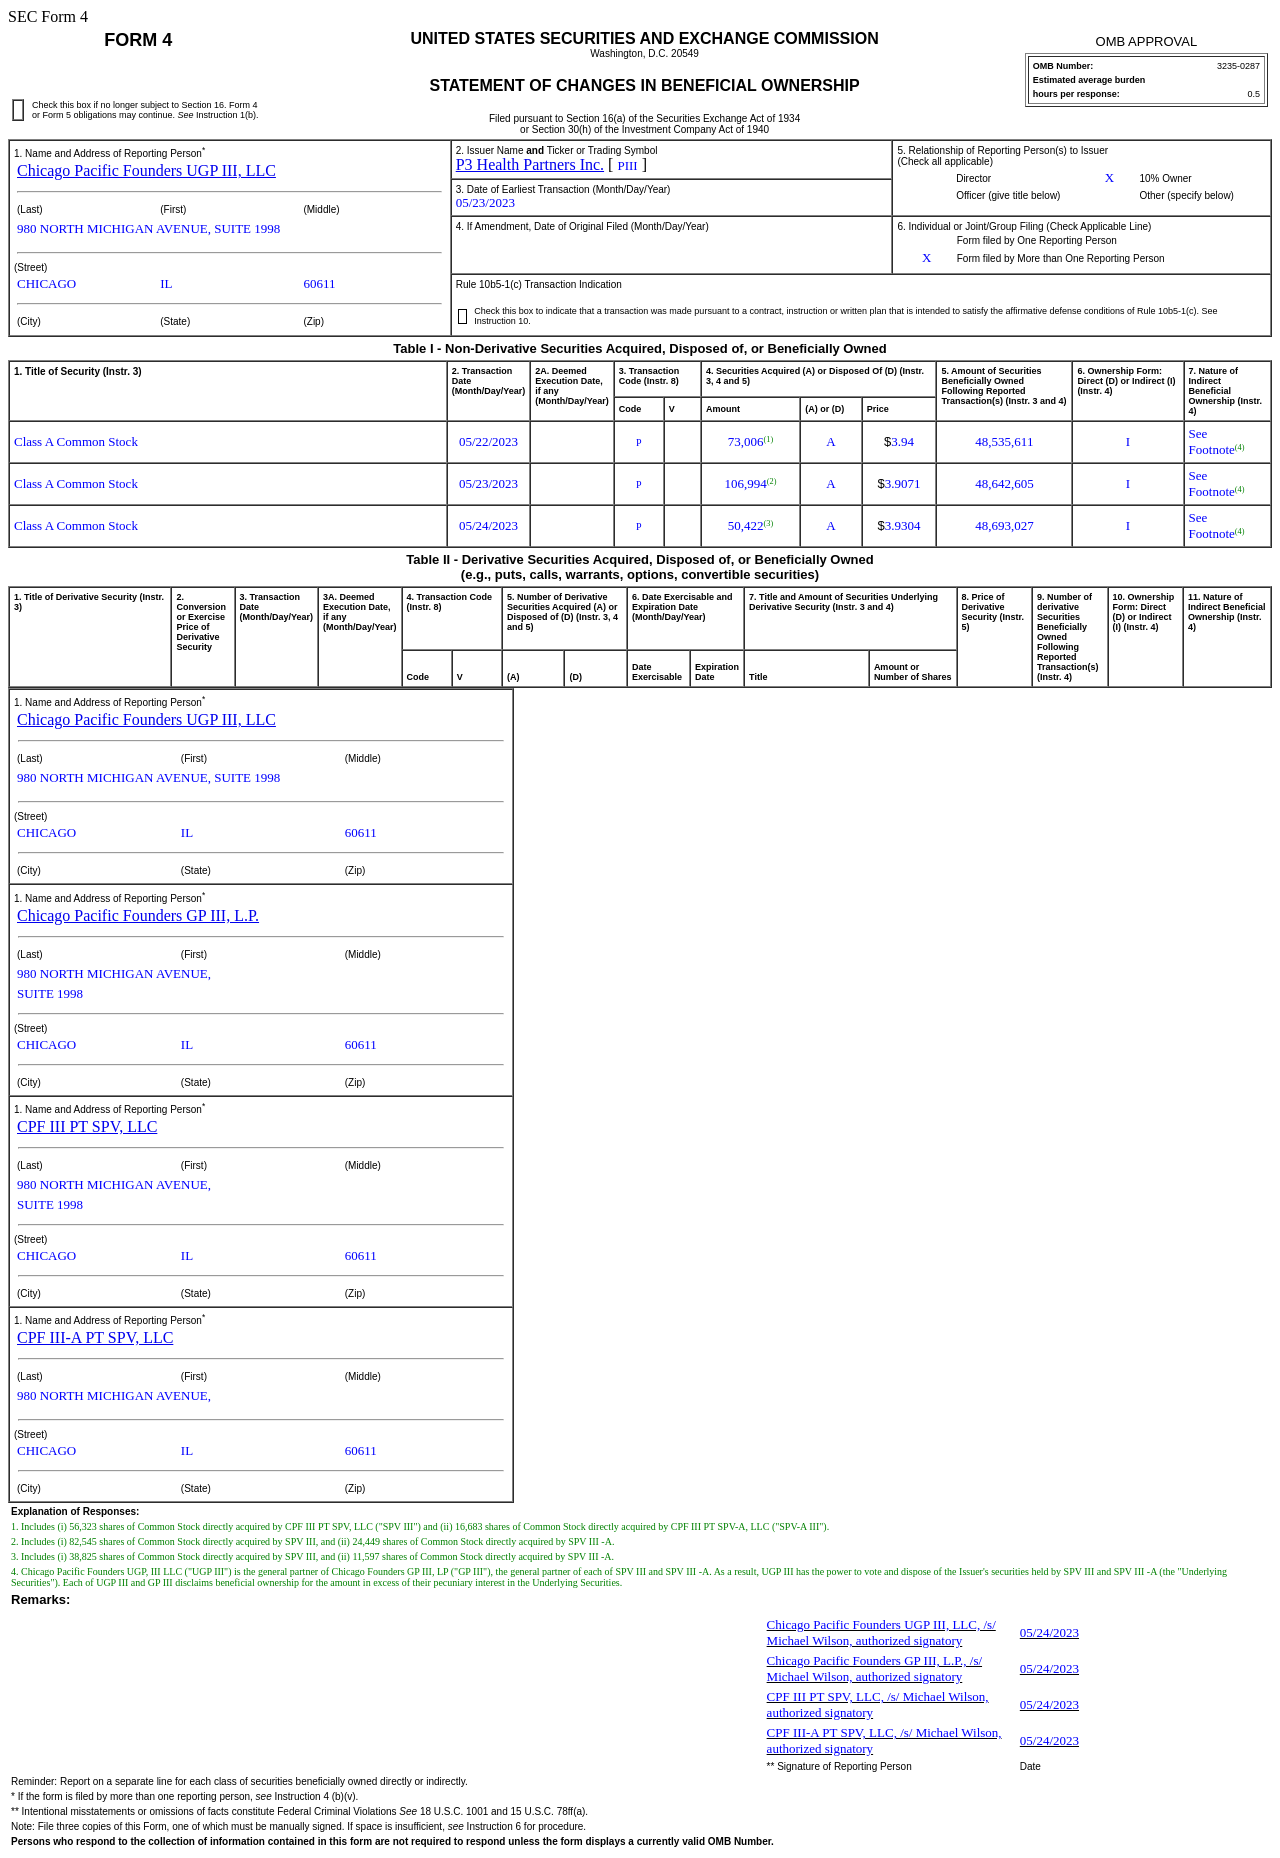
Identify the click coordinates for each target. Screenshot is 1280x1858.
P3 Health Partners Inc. (530, 164)
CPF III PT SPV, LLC (87, 1126)
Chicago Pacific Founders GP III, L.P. (138, 915)
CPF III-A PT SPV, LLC (95, 1337)
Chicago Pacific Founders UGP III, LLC (146, 170)
